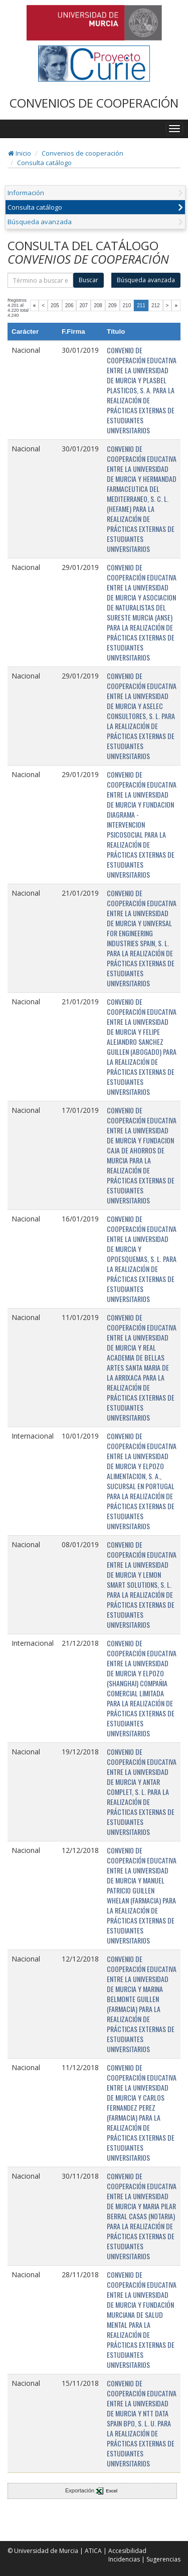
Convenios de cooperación (82, 153)
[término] (40, 280)
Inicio (19, 153)
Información (26, 192)
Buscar (88, 280)
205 (55, 305)
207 (83, 305)
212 (155, 305)
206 (69, 305)
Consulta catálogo (44, 162)
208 (98, 305)
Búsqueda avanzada (40, 221)
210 (127, 305)
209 (112, 305)
